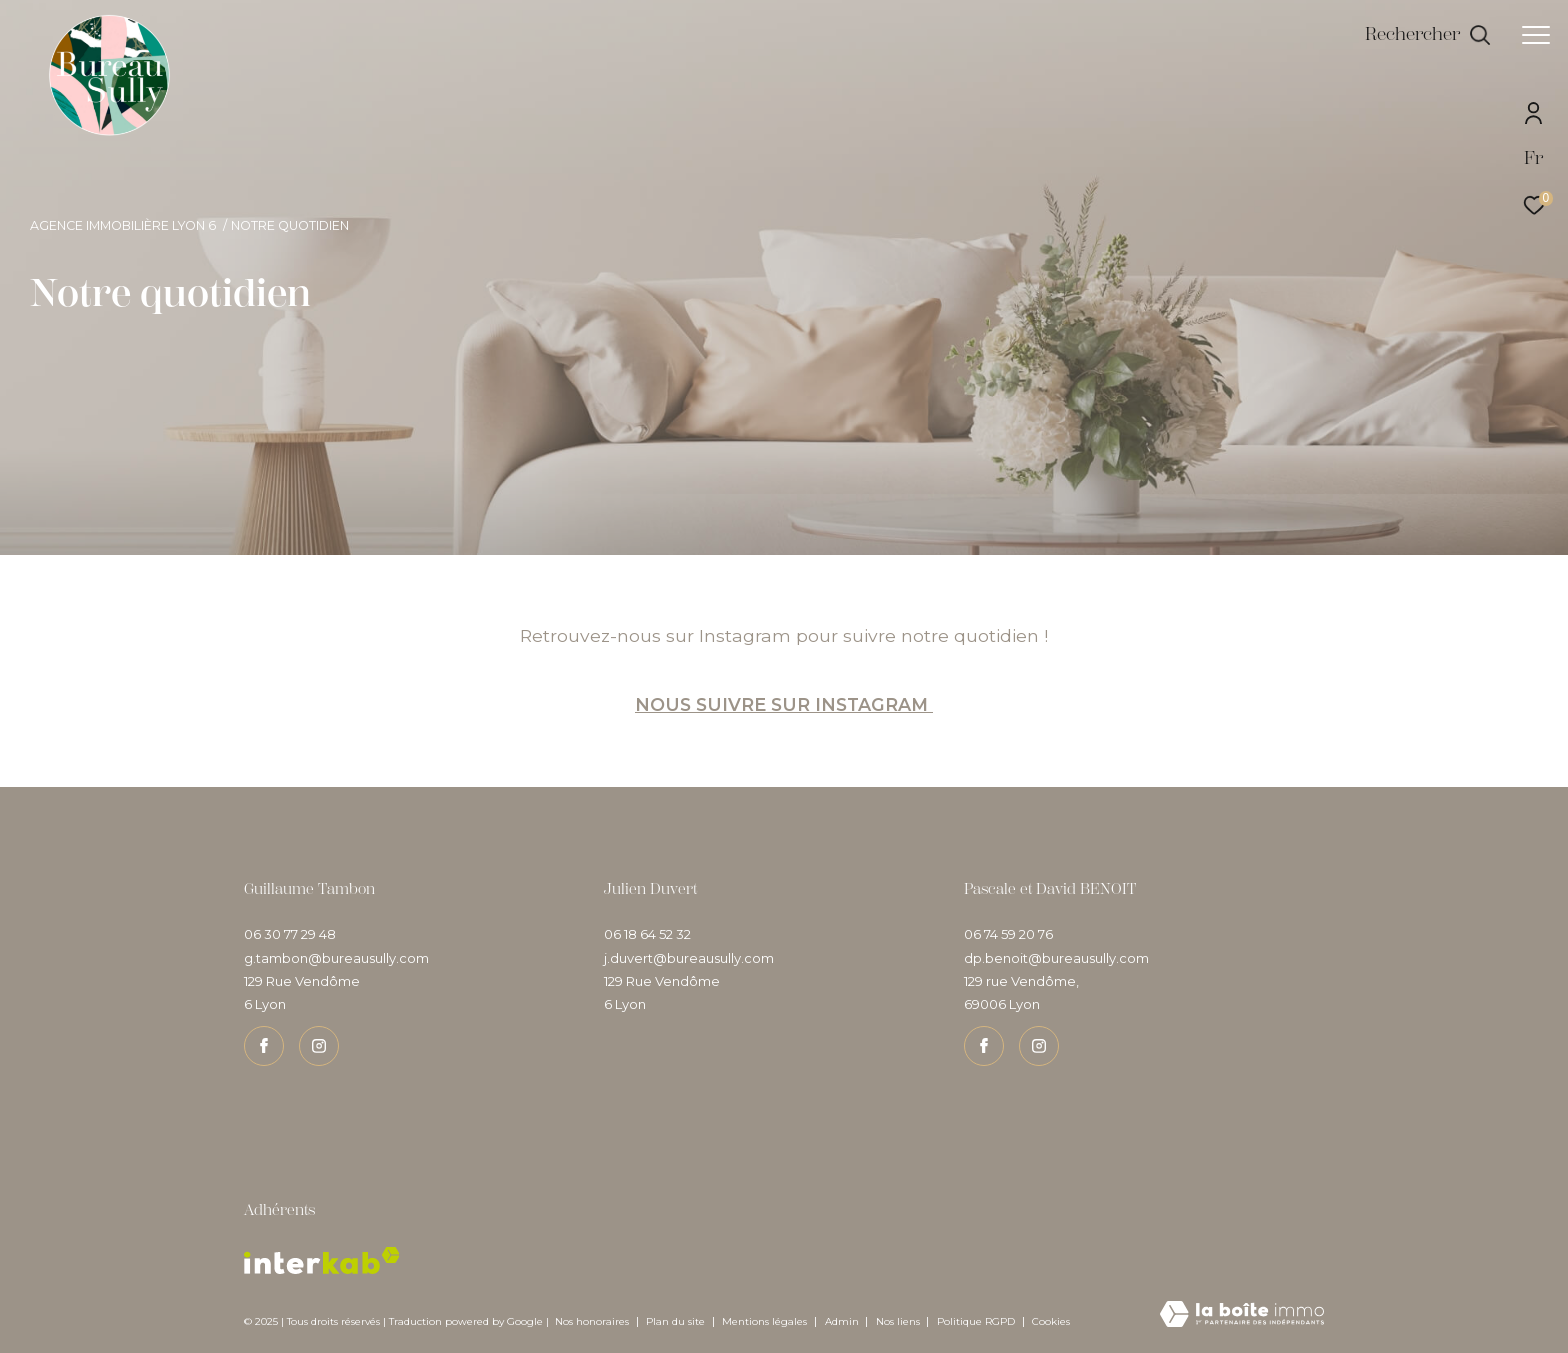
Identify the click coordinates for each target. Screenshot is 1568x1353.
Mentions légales (766, 1321)
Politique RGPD (976, 1321)
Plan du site (677, 1321)
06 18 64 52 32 (647, 934)
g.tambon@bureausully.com (336, 958)
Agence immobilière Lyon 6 (123, 225)
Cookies (1051, 1322)
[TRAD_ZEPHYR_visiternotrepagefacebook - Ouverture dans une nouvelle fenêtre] (264, 1046)
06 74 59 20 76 (1008, 934)
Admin (843, 1321)
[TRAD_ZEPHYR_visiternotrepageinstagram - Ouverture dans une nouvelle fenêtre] (319, 1046)
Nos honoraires (592, 1321)
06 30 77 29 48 (290, 934)
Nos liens (899, 1321)
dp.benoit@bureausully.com (1056, 958)
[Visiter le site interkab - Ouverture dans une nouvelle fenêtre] (322, 1260)
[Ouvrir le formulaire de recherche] (1428, 35)
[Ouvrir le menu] (1536, 35)
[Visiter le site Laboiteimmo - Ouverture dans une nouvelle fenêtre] (1242, 1315)
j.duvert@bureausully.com (689, 958)
